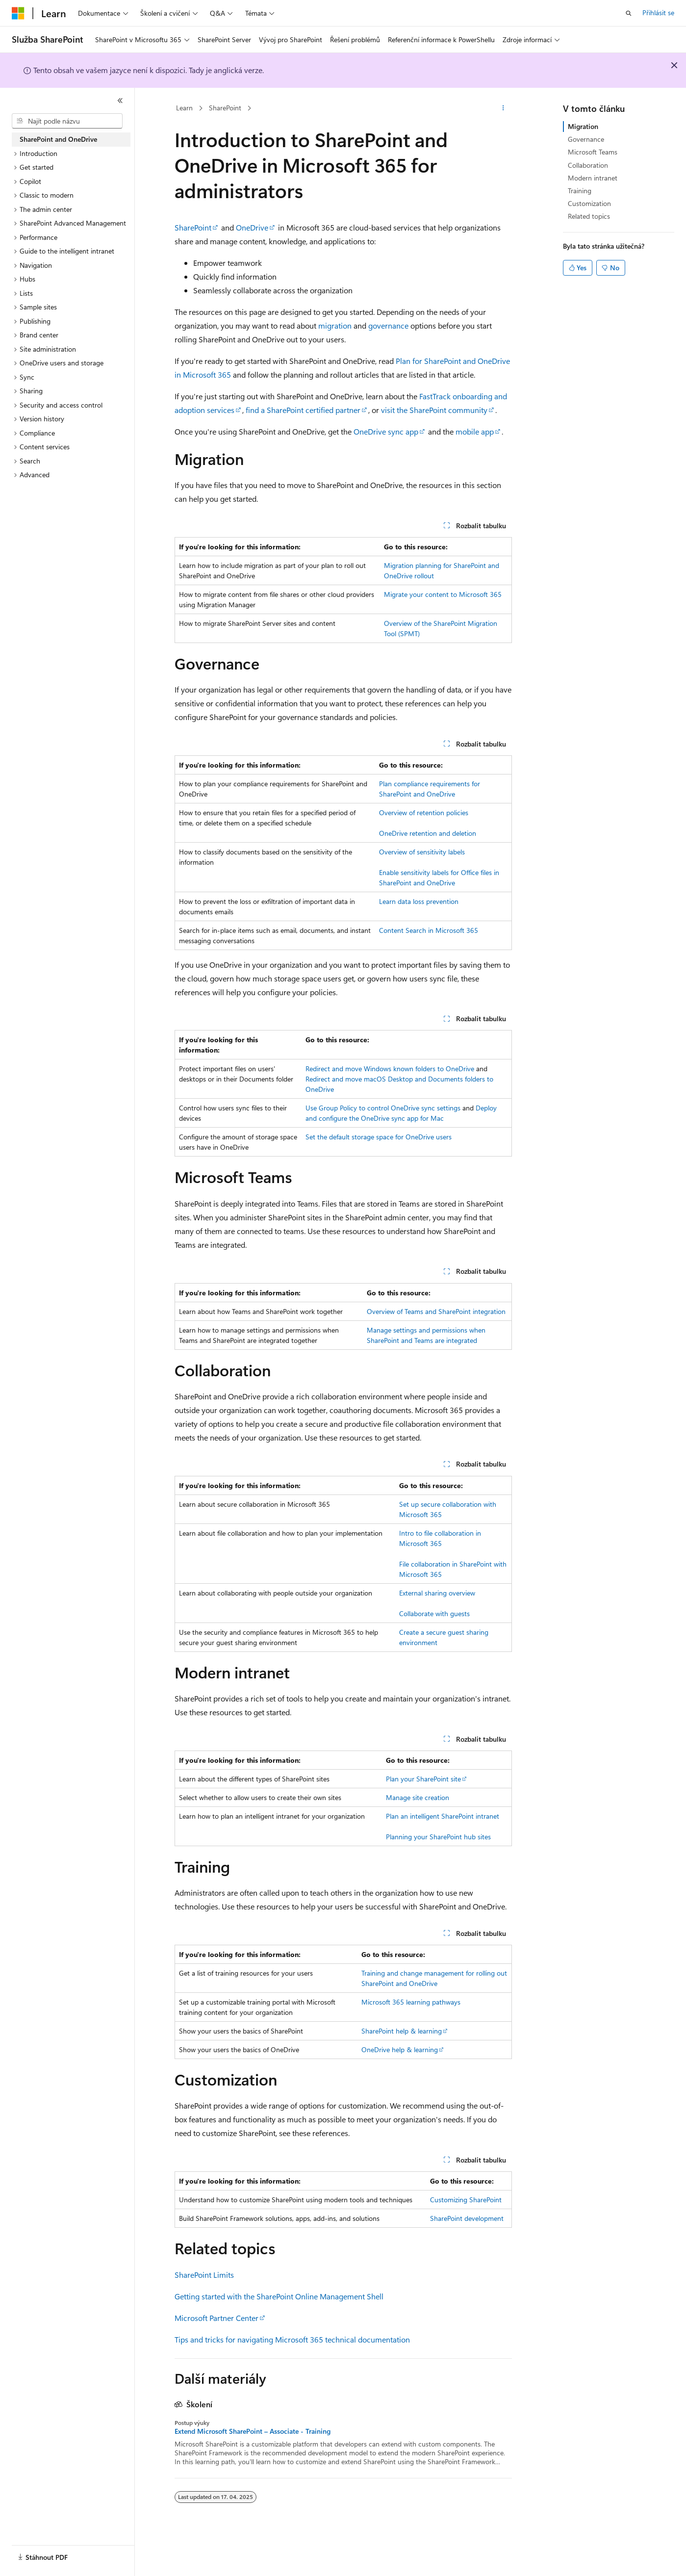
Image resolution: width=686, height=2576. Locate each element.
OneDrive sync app (386, 431)
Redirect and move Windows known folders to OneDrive (389, 1068)
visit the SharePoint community (434, 410)
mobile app (475, 431)
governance (388, 325)
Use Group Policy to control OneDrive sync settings (382, 1107)
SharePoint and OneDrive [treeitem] (58, 139)
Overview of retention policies (423, 812)
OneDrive (252, 227)
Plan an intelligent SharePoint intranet (442, 1816)
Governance (586, 139)
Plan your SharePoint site (423, 1778)
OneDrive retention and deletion (427, 833)
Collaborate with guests (434, 1613)
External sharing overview (437, 1592)
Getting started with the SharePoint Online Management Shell (279, 2296)
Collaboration (588, 165)
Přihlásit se (658, 12)
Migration (583, 126)
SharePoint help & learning (401, 2030)
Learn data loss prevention (418, 901)
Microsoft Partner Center (216, 2318)
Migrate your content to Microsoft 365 (443, 594)
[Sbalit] (120, 100)
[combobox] (67, 121)
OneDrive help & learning (399, 2049)
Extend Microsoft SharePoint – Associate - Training (252, 2431)
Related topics (589, 216)
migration (335, 325)
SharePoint (225, 107)
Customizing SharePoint (466, 2199)
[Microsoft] (18, 13)
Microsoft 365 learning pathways (410, 2002)
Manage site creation (417, 1797)
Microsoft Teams (592, 151)
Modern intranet (592, 177)
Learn (184, 107)
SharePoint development (467, 2218)
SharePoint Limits (204, 2274)
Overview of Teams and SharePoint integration (436, 1311)
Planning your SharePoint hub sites (438, 1836)
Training (579, 190)
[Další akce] (502, 108)
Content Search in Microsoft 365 (428, 930)
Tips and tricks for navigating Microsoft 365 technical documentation (292, 2339)
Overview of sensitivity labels (422, 851)
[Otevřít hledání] (628, 13)
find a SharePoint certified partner (303, 410)
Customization (589, 203)
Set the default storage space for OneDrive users (378, 1136)
